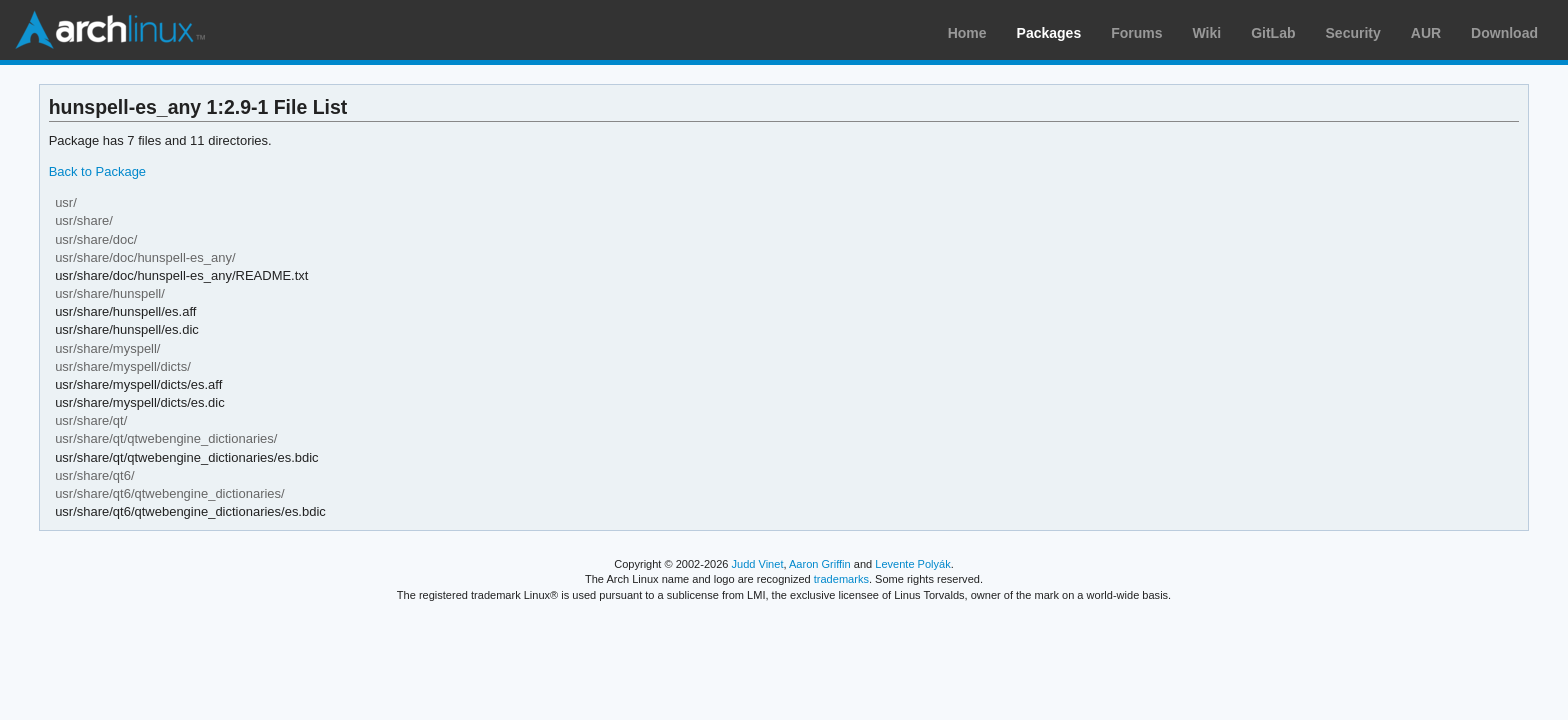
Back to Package (97, 171)
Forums (1136, 33)
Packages (1049, 33)
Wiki (1207, 33)
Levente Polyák (912, 564)
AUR (1426, 33)
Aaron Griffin (820, 564)
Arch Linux (110, 30)
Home (967, 33)
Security (1353, 33)
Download (1504, 33)
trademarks (841, 579)
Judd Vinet (758, 564)
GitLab (1273, 33)
